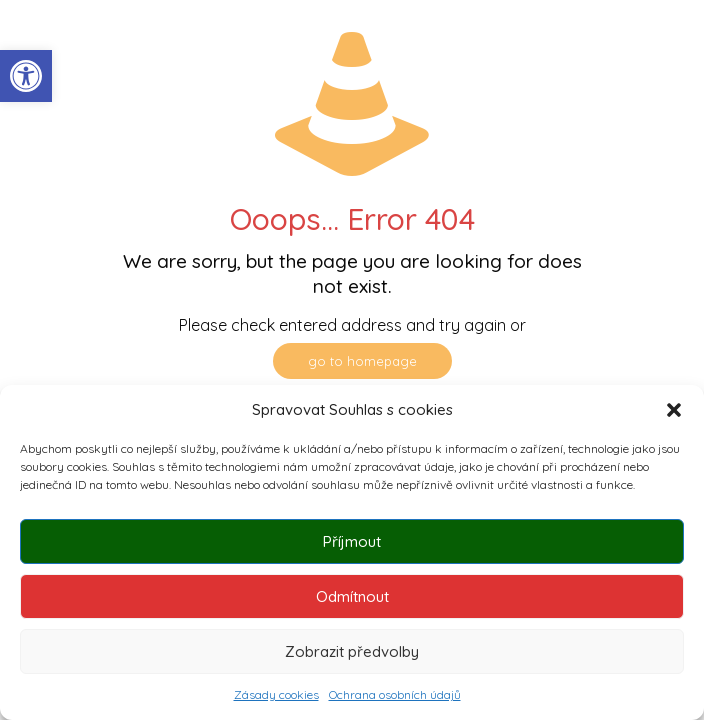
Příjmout (352, 541)
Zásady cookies (276, 694)
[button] (26, 76)
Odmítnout (352, 596)
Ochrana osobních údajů (395, 694)
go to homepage (362, 361)
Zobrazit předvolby (352, 651)
